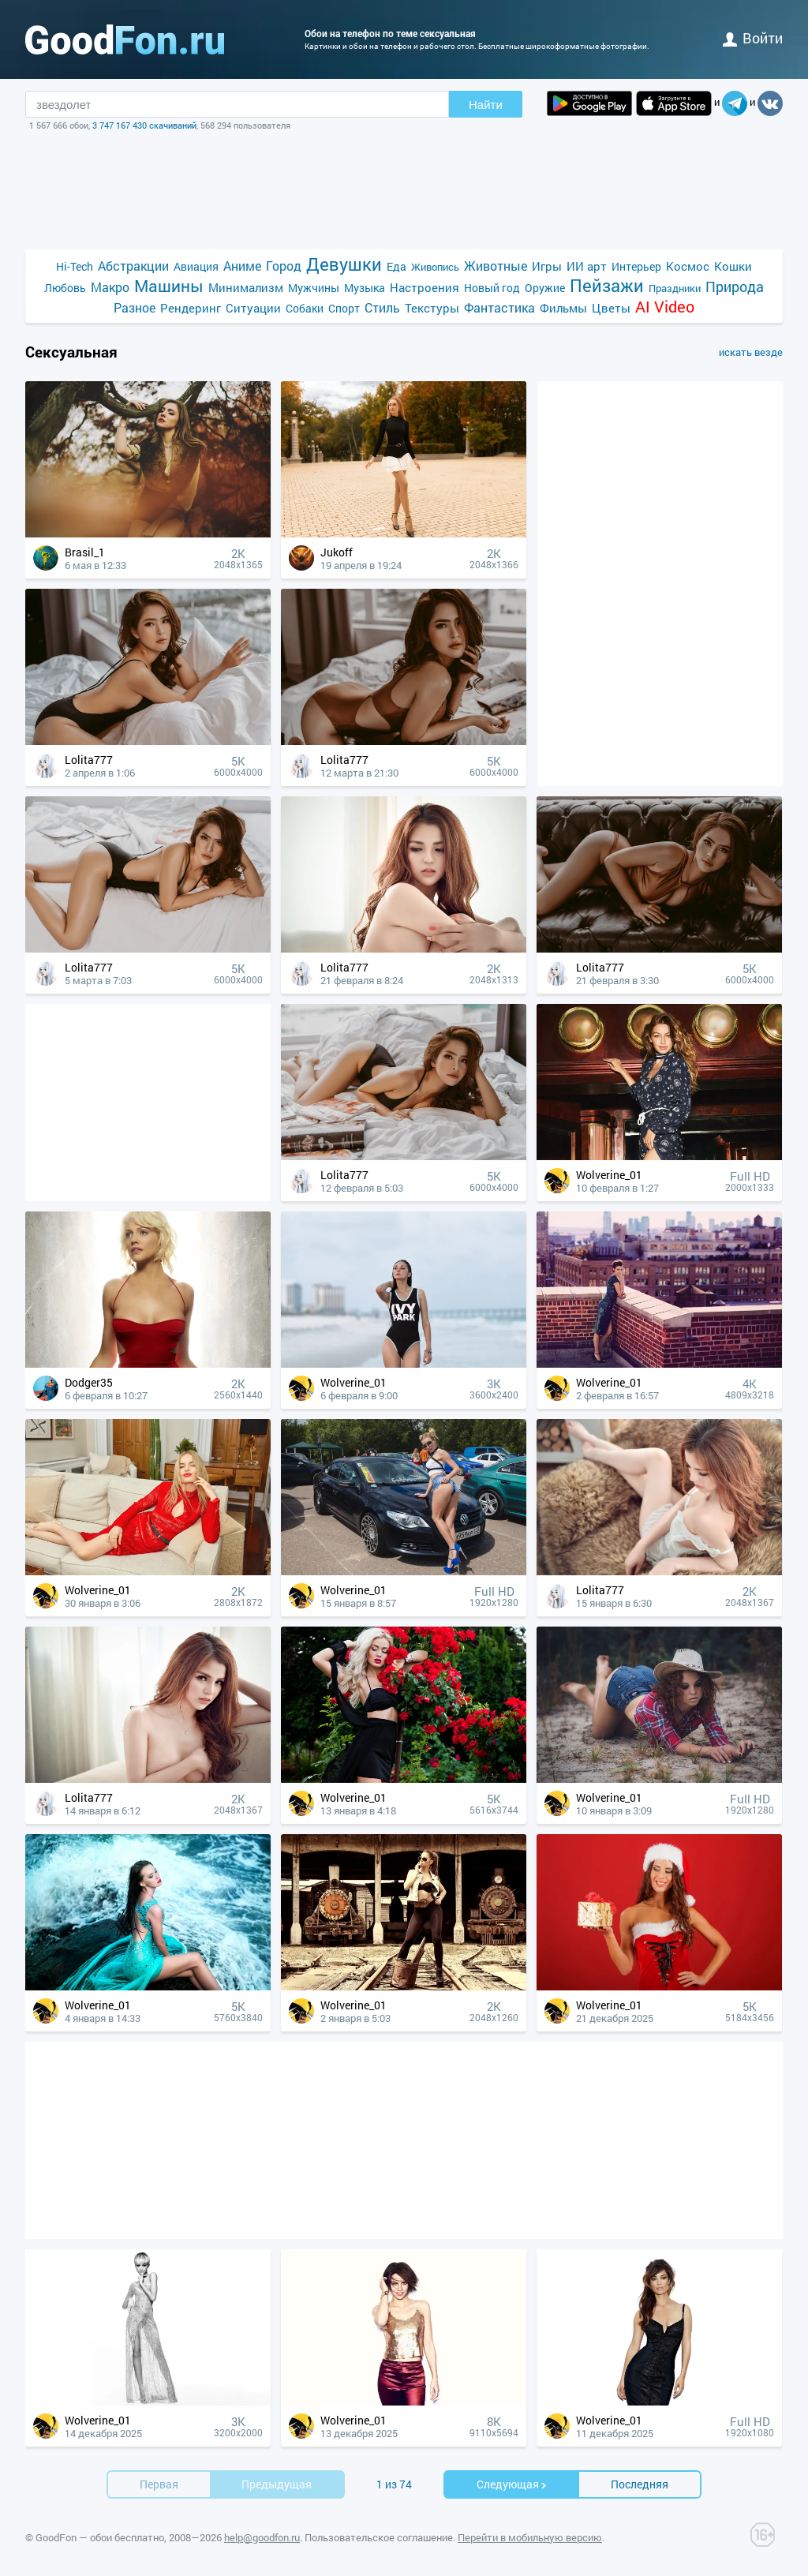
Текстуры (432, 308)
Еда (396, 266)
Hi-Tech (74, 266)
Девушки (344, 264)
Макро (110, 287)
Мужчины (313, 287)
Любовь (65, 287)
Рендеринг (190, 308)
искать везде (751, 352)
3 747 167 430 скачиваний (144, 125)
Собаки (305, 308)
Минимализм (245, 287)
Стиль (382, 307)
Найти (486, 104)
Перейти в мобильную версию (530, 2537)
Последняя (639, 2484)
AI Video (664, 307)
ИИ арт (587, 266)
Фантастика (499, 307)
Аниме (242, 265)
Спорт (344, 308)
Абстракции (133, 265)
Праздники (675, 288)
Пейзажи (607, 285)
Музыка (364, 287)
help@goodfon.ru (262, 2537)
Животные (495, 265)
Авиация (196, 266)
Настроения (424, 287)
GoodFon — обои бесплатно (100, 2537)
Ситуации (253, 308)
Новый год (492, 287)
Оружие (545, 287)
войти (753, 37)
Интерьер (636, 266)
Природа (734, 287)
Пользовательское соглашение (379, 2537)
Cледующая (512, 2484)
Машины (169, 286)
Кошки (733, 266)
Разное (134, 307)
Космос (687, 266)
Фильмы (563, 308)
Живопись (435, 267)
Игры (547, 266)
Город (283, 265)
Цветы (611, 308)
